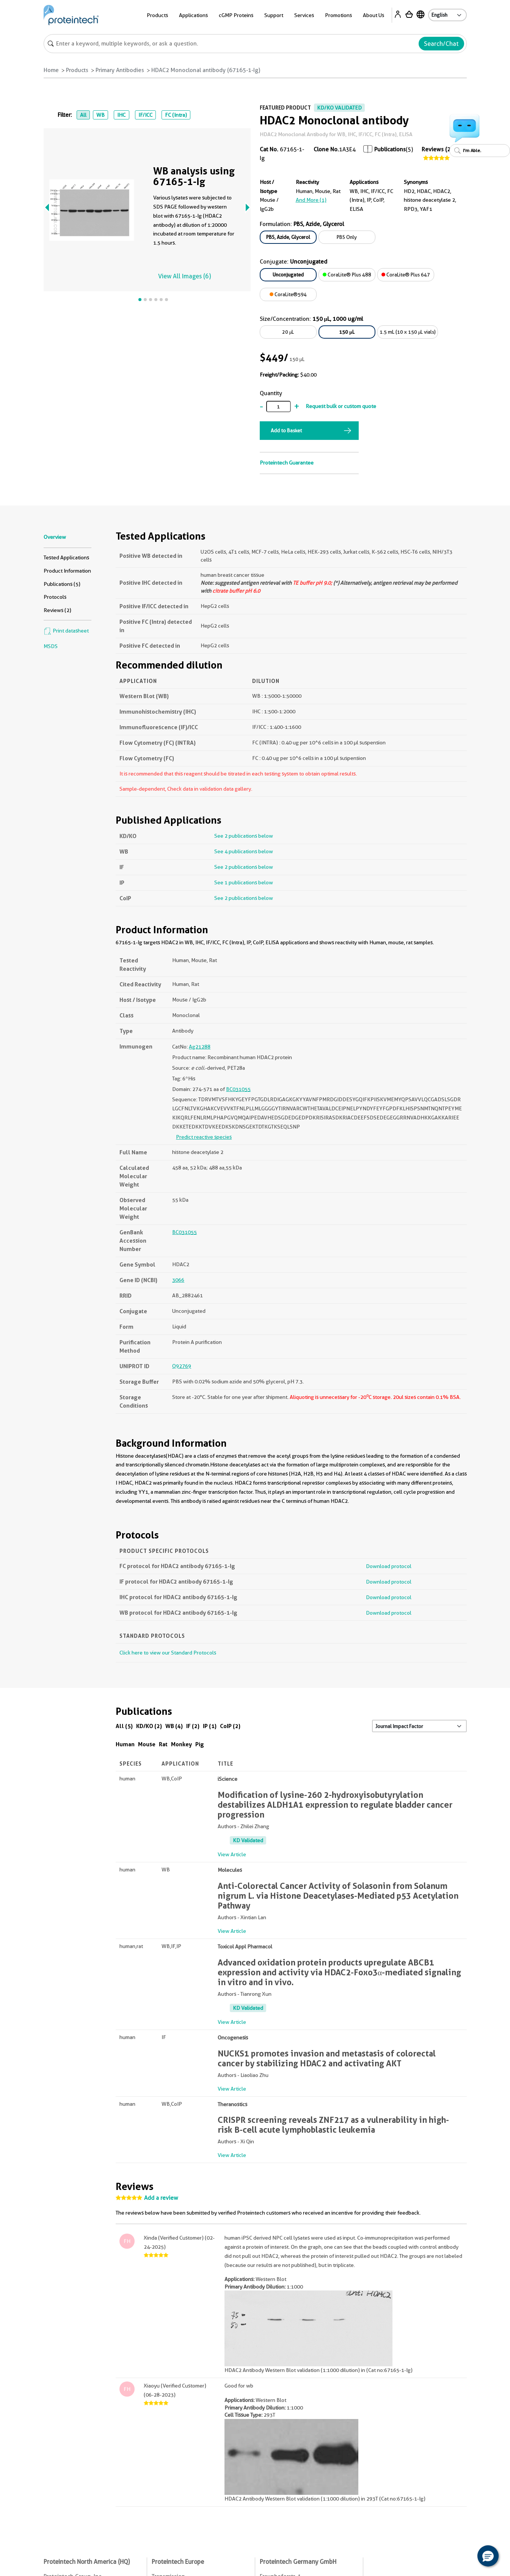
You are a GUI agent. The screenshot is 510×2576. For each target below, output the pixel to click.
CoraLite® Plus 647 (405, 275)
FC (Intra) (176, 115)
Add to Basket (286, 430)
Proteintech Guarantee (287, 463)
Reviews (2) (437, 149)
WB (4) (174, 1726)
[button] (488, 2556)
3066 (178, 1280)
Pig (199, 1744)
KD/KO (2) (149, 1726)
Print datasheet (66, 631)
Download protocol (388, 1566)
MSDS (51, 646)
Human (125, 1744)
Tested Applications (66, 557)
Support (273, 15)
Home (51, 70)
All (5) (124, 1726)
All (83, 115)
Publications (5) (62, 584)
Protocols (55, 597)
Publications (390, 149)
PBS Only (347, 237)
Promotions (338, 15)
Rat (163, 1744)
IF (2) (192, 1726)
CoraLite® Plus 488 (347, 275)
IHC (121, 115)
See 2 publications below (243, 836)
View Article (232, 1854)
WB (100, 115)
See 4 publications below (243, 851)
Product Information (67, 571)
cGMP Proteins (236, 15)
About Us (373, 15)
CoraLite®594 (288, 294)
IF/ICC (145, 115)
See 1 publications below (243, 882)
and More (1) (311, 200)
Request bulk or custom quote (341, 406)
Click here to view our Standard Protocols (167, 1653)
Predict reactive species (204, 1137)
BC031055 (238, 1089)
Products (157, 15)
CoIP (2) (230, 1726)
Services (304, 15)
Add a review (161, 2198)
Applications (193, 15)
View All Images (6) (184, 276)
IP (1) (210, 1726)
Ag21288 (199, 1047)
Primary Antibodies (120, 70)
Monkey (181, 1744)
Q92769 (181, 1366)
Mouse (146, 1744)
